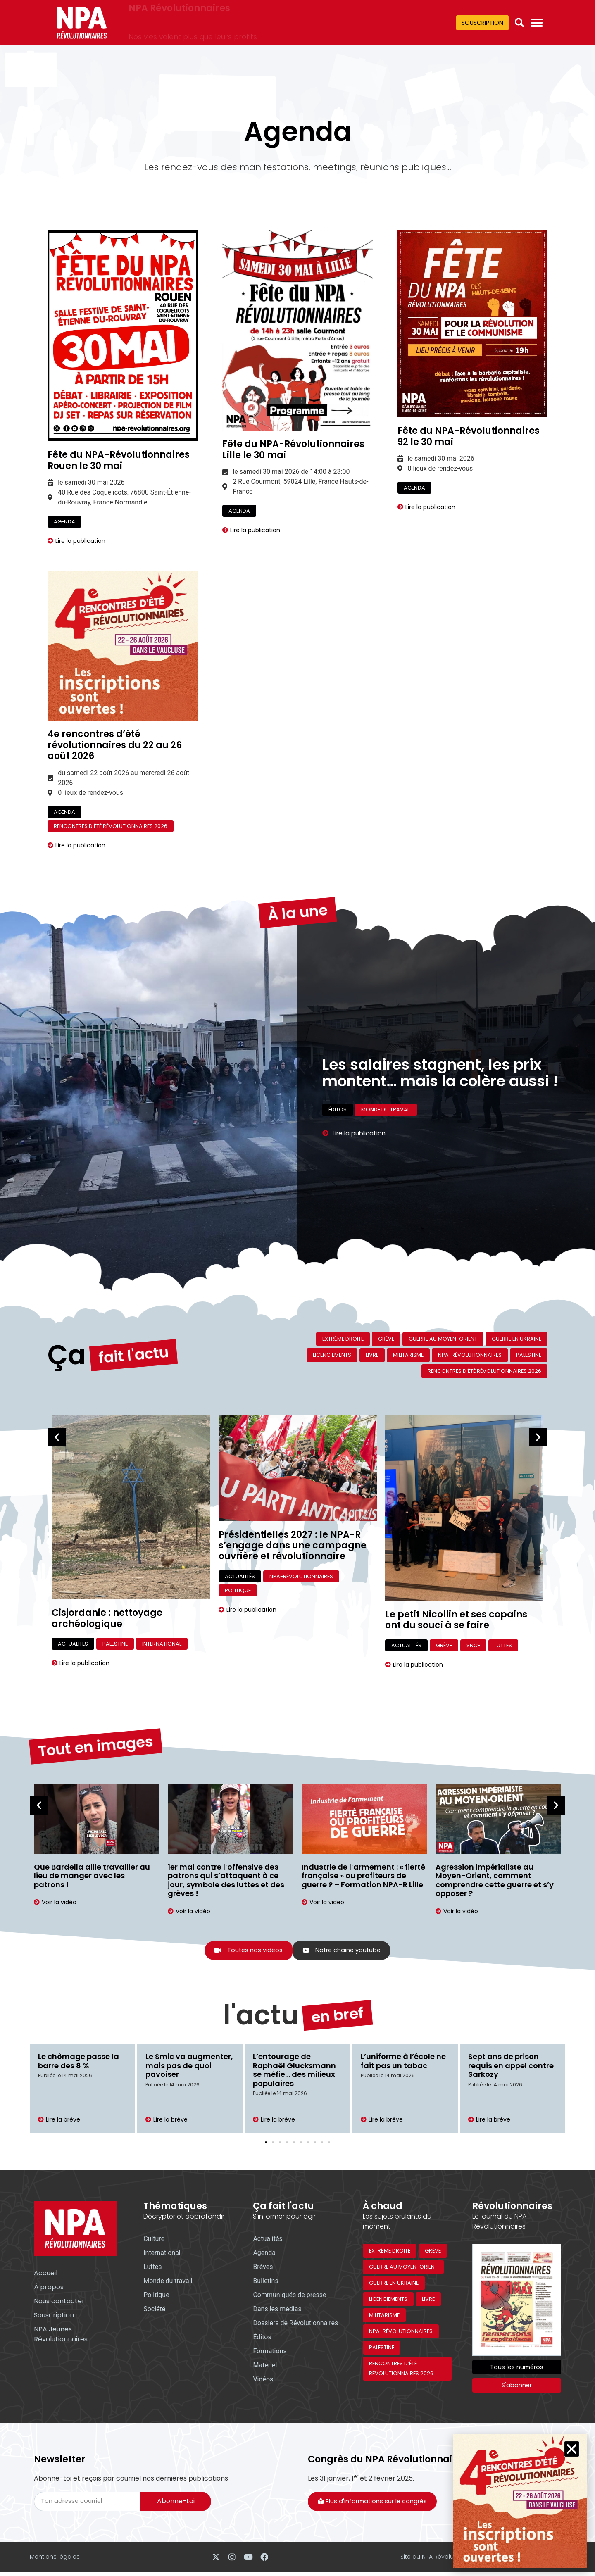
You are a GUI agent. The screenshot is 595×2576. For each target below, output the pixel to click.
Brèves (263, 2268)
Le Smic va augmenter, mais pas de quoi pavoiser (189, 2066)
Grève (386, 1338)
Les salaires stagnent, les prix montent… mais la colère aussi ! (440, 1040)
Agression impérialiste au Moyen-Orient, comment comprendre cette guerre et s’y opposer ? (495, 1880)
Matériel (265, 2366)
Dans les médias (277, 2310)
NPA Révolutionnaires (179, 17)
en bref (337, 1992)
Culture (153, 2240)
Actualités (73, 1643)
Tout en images (95, 1721)
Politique (238, 1590)
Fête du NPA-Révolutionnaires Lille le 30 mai (293, 449)
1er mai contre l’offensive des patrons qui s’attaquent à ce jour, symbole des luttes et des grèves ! (226, 1880)
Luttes (503, 1645)
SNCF (473, 1645)
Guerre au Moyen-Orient (443, 1338)
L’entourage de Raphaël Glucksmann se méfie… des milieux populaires (294, 2070)
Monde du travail (386, 1123)
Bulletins (265, 2282)
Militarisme (408, 1354)
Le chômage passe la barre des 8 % (78, 2062)
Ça (67, 1323)
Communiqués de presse (289, 2296)
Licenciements (332, 1354)
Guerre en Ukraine (516, 1338)
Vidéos (263, 2380)
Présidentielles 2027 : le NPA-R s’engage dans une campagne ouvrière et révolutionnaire (293, 1545)
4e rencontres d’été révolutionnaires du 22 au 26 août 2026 (115, 745)
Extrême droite (343, 1338)
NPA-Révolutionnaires (470, 1354)
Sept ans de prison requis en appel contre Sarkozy (511, 2066)
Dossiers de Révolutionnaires (295, 2324)
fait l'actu (133, 1330)
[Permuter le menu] (536, 22)
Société (154, 2310)
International (161, 1643)
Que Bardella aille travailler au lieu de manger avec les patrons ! (92, 1876)
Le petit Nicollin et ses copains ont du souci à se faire (456, 1620)
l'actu (261, 1984)
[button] (519, 22)
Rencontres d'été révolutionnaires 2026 (110, 826)
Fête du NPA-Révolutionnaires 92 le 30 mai (468, 436)
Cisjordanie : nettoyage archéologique (107, 1618)
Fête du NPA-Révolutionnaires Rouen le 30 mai (119, 460)
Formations (269, 2352)
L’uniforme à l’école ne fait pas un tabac (403, 2062)
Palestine (528, 1354)
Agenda (64, 521)
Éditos (337, 1123)
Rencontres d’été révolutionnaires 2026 (484, 1371)
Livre (372, 1354)
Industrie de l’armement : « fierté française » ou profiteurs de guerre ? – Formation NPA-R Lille (363, 1876)
